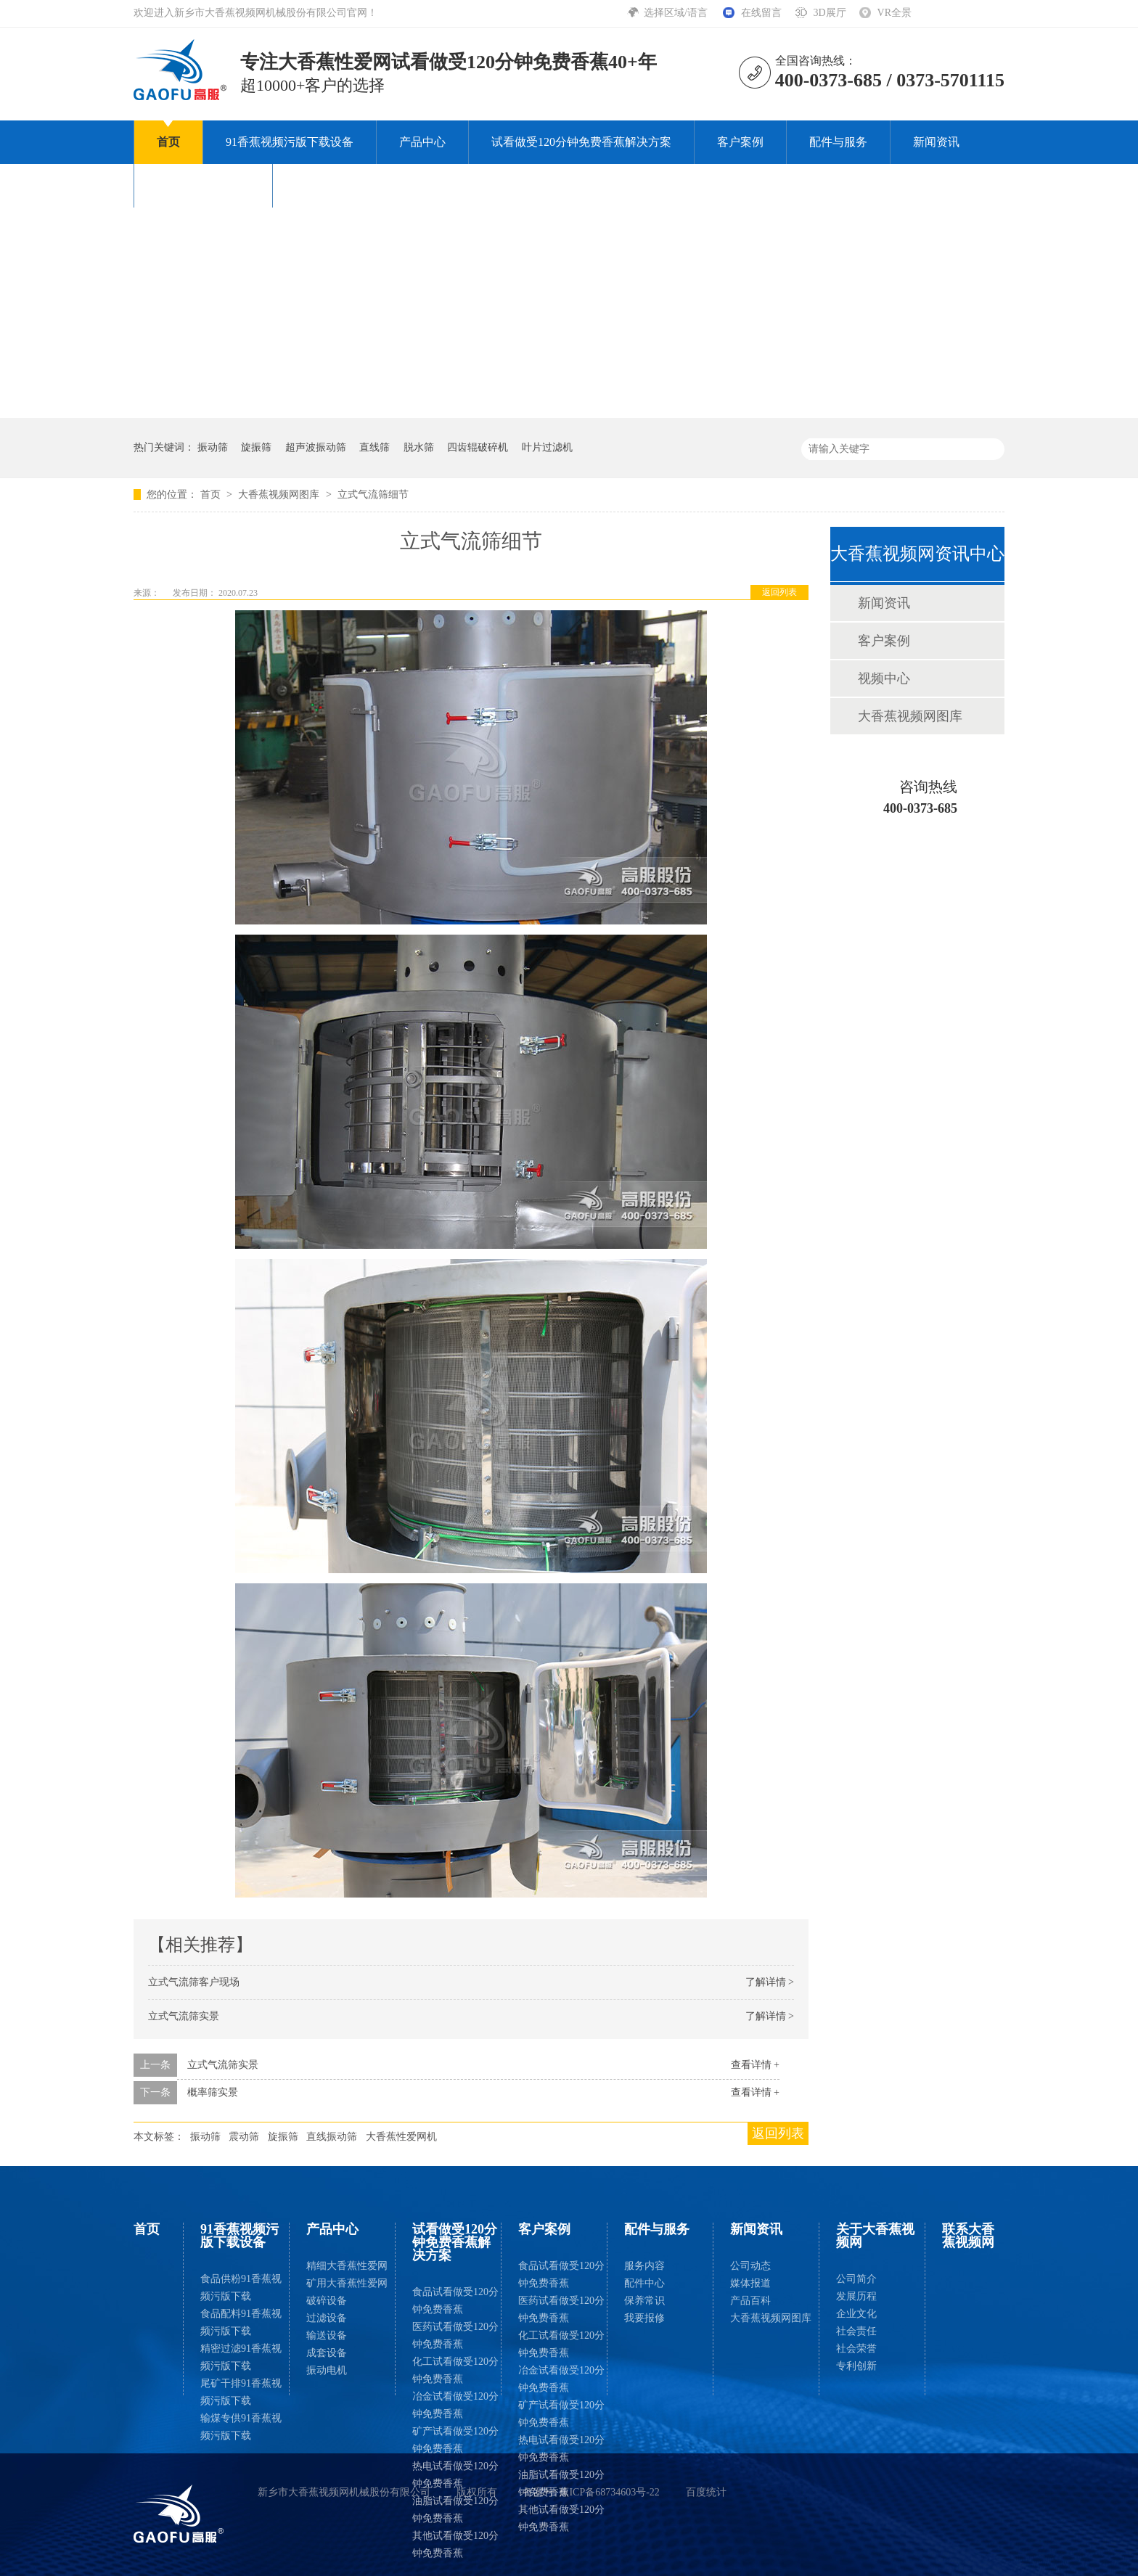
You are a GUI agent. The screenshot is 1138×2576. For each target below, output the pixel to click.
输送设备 (326, 2335)
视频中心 (884, 678)
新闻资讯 (936, 142)
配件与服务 (838, 142)
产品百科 (750, 2300)
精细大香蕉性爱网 (347, 2265)
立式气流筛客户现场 (194, 1982)
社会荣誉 (856, 2348)
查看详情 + (755, 2064)
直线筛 (374, 447)
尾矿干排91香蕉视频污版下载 (241, 2392)
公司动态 (750, 2265)
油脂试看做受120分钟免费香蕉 (455, 2509)
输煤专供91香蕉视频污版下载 (241, 2427)
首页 (168, 142)
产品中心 (422, 142)
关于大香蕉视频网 (203, 185)
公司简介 (856, 2278)
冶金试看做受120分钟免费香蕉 (455, 2405)
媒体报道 (750, 2283)
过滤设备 (326, 2318)
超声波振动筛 (315, 447)
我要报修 (644, 2318)
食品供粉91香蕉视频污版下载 (241, 2287)
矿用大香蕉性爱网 (347, 2283)
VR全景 (894, 12)
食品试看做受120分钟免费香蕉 (455, 2300)
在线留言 (761, 12)
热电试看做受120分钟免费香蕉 (455, 2475)
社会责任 (856, 2331)
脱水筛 (419, 447)
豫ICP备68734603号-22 (609, 2492)
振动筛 (212, 447)
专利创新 (856, 2365)
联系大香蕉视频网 (341, 185)
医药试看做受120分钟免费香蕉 (455, 2335)
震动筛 (244, 2136)
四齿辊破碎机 (477, 447)
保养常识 (644, 2300)
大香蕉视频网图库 (280, 494)
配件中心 (644, 2283)
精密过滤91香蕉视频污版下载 (241, 2357)
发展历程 (856, 2296)
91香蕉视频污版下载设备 (289, 142)
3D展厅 (829, 12)
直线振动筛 (331, 2136)
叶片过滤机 (547, 447)
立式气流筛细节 (373, 494)
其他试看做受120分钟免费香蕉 (455, 2544)
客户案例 (740, 142)
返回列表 (779, 592)
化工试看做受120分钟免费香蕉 (455, 2370)
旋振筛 (256, 447)
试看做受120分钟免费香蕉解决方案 (581, 142)
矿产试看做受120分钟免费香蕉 (455, 2440)
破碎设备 (326, 2300)
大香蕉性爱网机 (401, 2136)
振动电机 (326, 2370)
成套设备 (326, 2352)
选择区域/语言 (677, 12)
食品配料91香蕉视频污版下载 (241, 2322)
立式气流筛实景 (183, 2016)
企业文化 (856, 2313)
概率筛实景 (212, 2092)
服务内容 (644, 2265)
